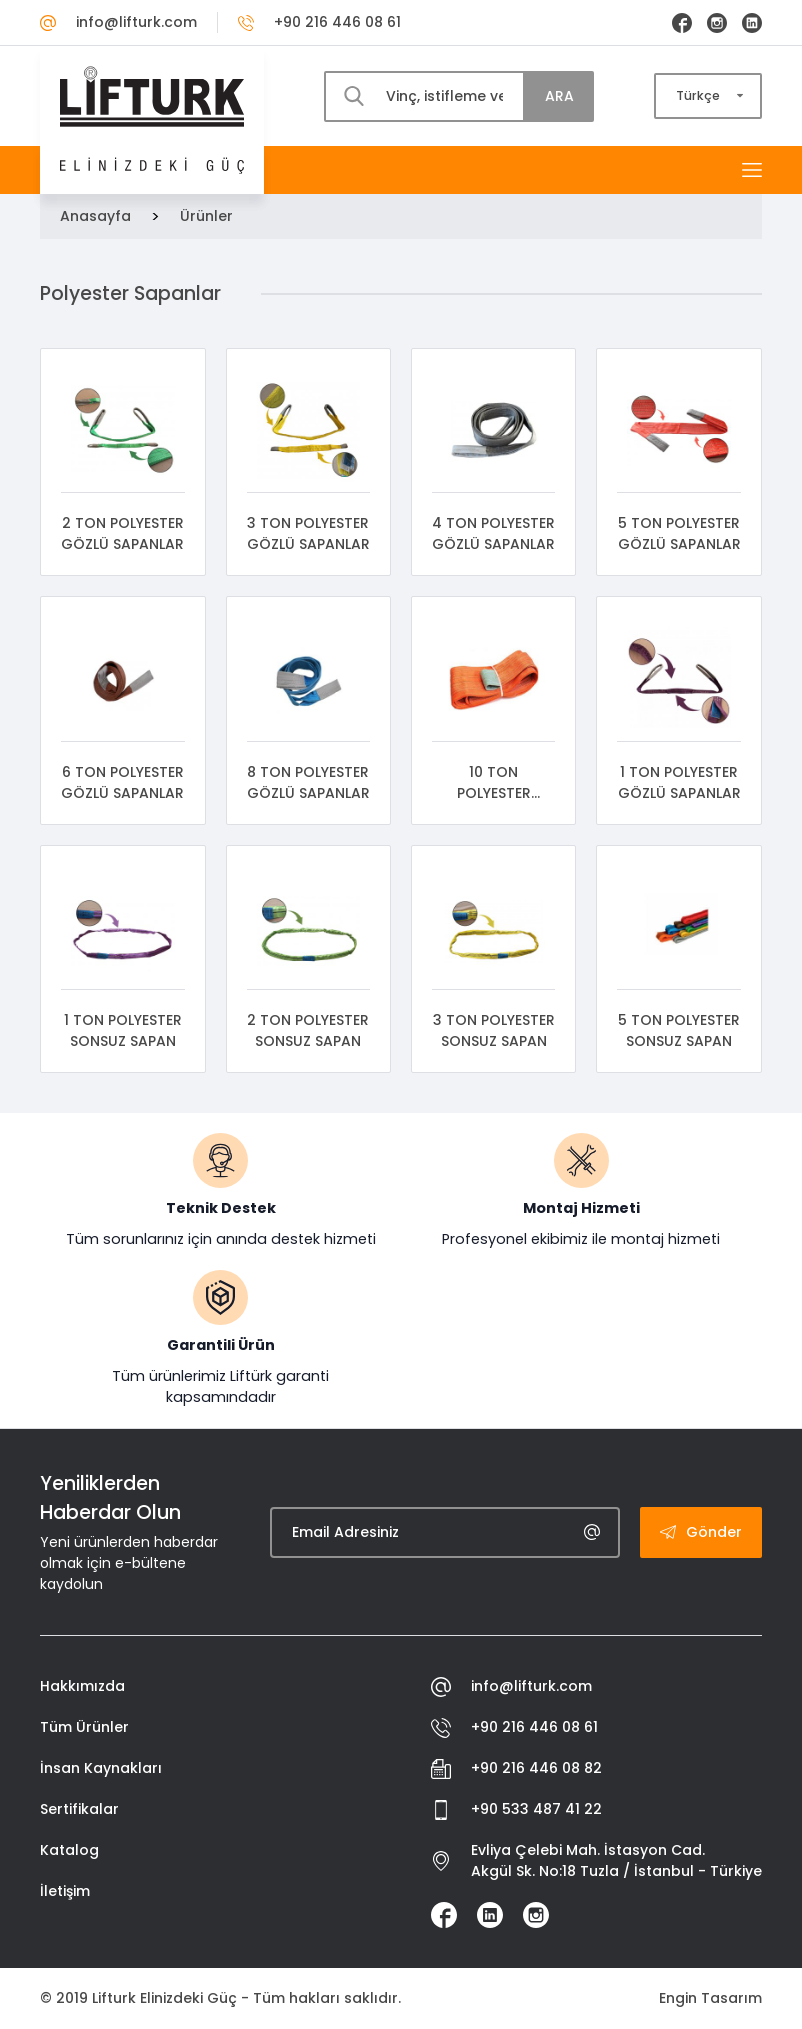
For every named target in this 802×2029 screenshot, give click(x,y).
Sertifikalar (79, 1809)
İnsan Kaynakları (101, 1768)
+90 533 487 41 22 (516, 1809)
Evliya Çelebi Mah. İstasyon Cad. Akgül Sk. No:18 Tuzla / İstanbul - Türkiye (596, 1860)
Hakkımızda (82, 1686)
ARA (559, 96)
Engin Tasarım (710, 1998)
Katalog (69, 1850)
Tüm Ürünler (84, 1727)
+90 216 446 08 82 (516, 1768)
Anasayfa (95, 216)
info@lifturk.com (118, 22)
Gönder (701, 1532)
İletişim (65, 1891)
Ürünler (206, 216)
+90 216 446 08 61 (319, 22)
